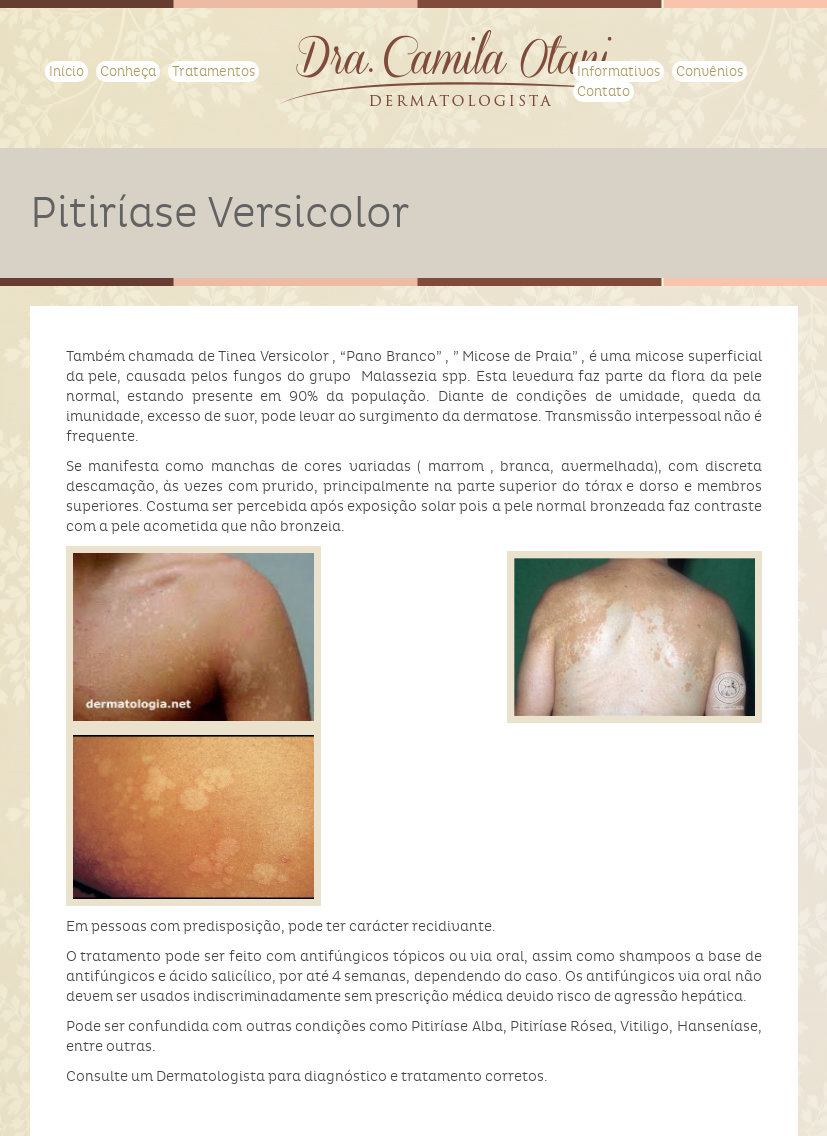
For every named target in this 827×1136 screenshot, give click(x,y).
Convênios (709, 71)
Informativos (618, 71)
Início (66, 71)
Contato (603, 91)
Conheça (128, 71)
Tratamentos (213, 71)
